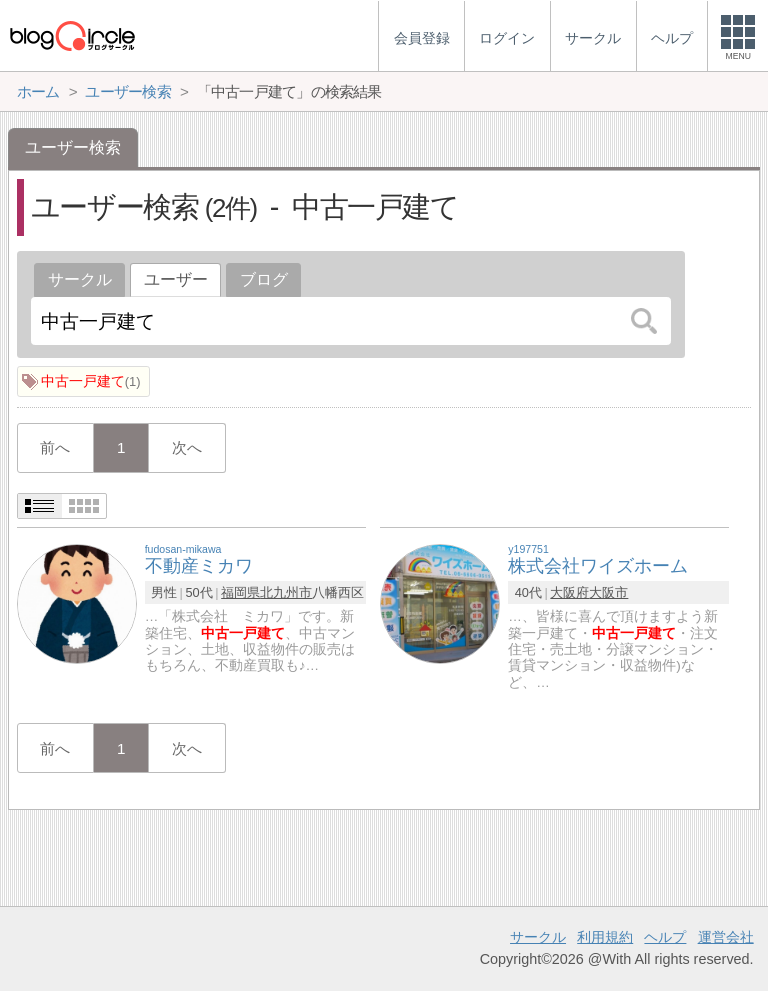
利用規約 (605, 937)
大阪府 (569, 592)
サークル (80, 279)
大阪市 (608, 592)
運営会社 (726, 937)
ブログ (264, 279)
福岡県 (240, 592)
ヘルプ (665, 937)
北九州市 (286, 592)
